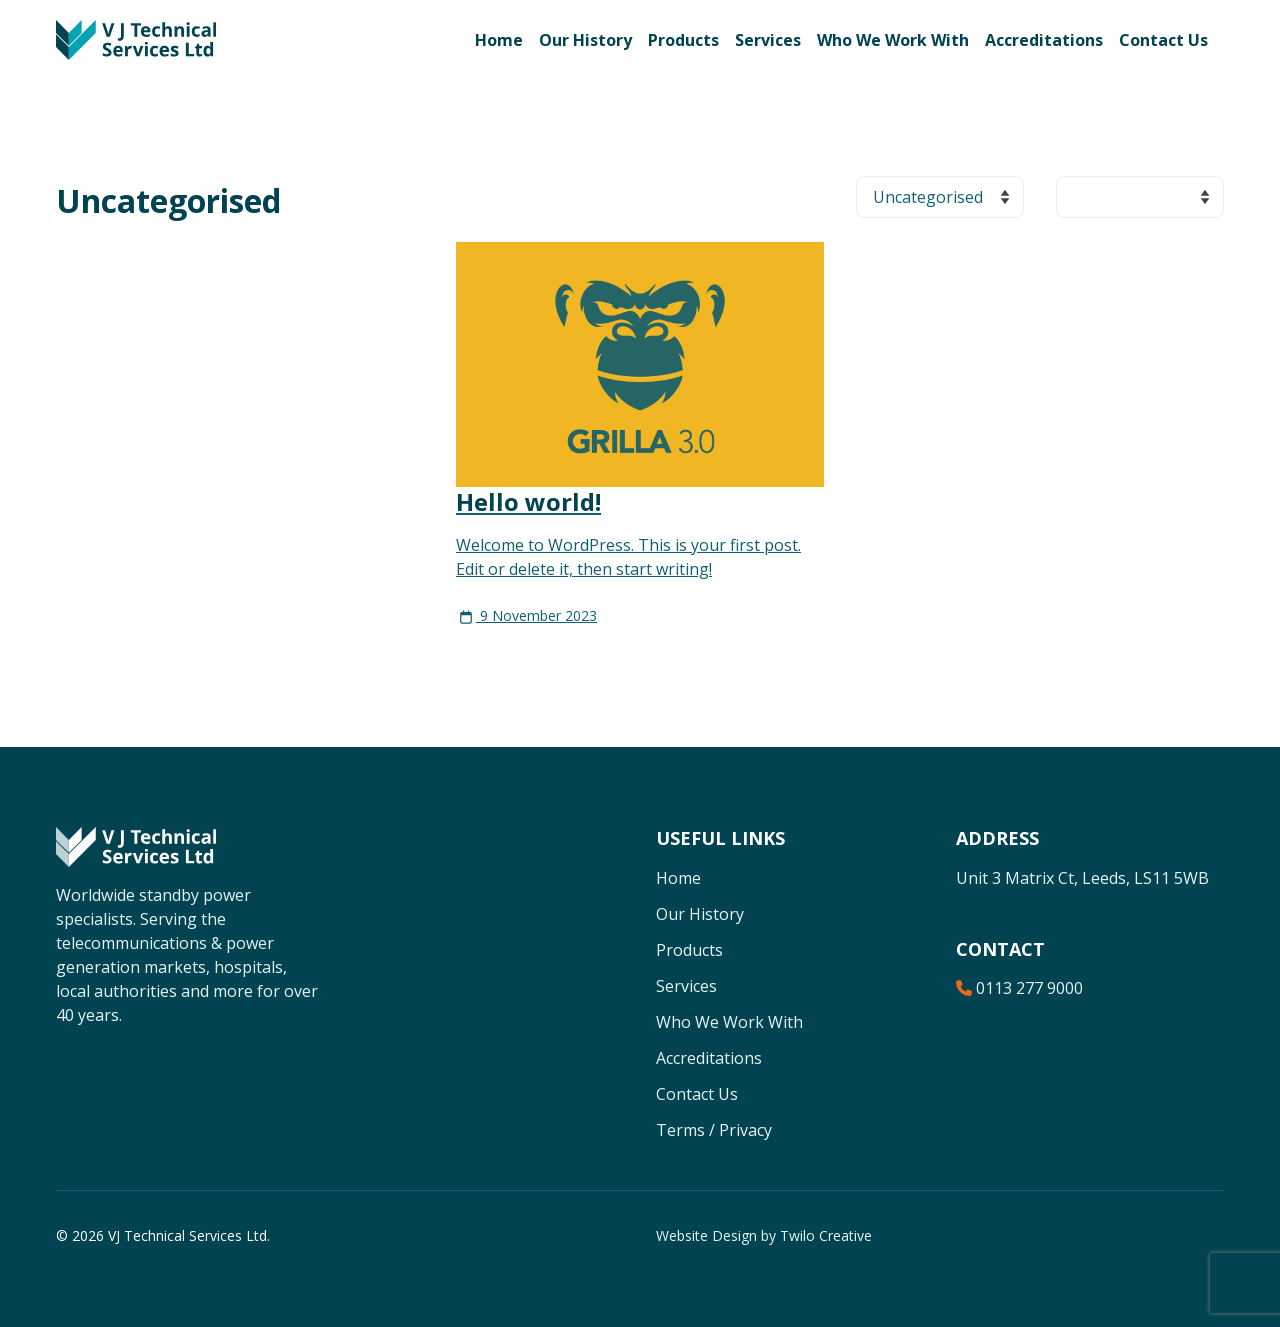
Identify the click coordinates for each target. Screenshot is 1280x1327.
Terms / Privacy (714, 1130)
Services (768, 40)
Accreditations (1044, 40)
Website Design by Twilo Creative (764, 1235)
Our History (585, 40)
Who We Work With (893, 40)
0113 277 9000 (1019, 988)
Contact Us (1163, 40)
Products (683, 40)
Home (499, 40)
